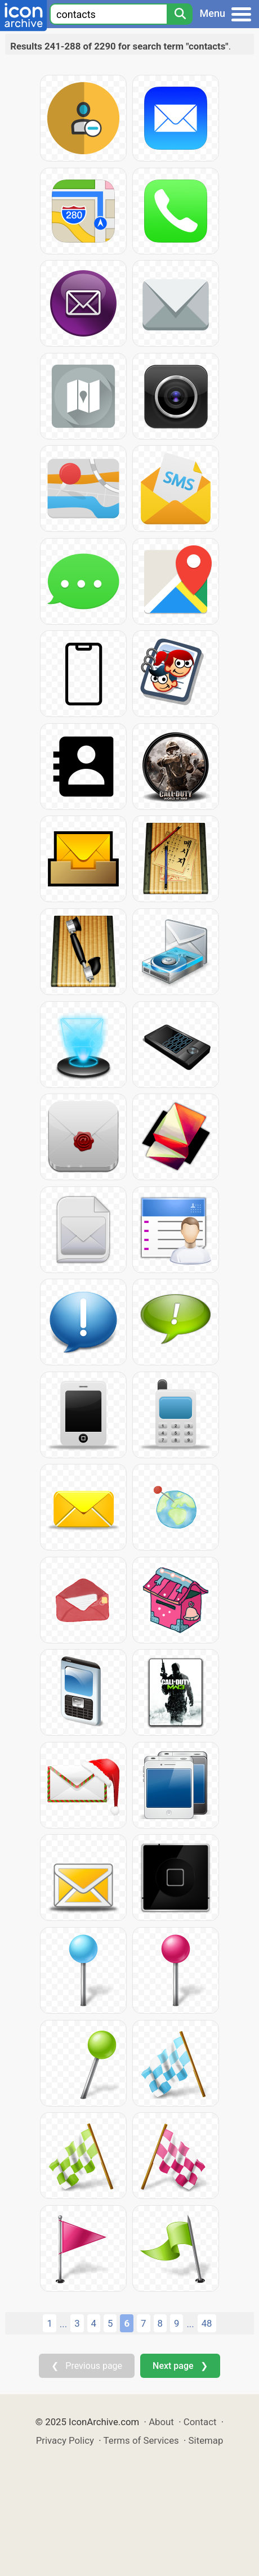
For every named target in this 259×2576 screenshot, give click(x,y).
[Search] (180, 14)
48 (207, 2323)
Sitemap (206, 2440)
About (161, 2421)
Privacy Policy (65, 2440)
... (63, 2323)
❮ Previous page (86, 2365)
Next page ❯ (180, 2365)
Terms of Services (141, 2440)
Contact (200, 2421)
